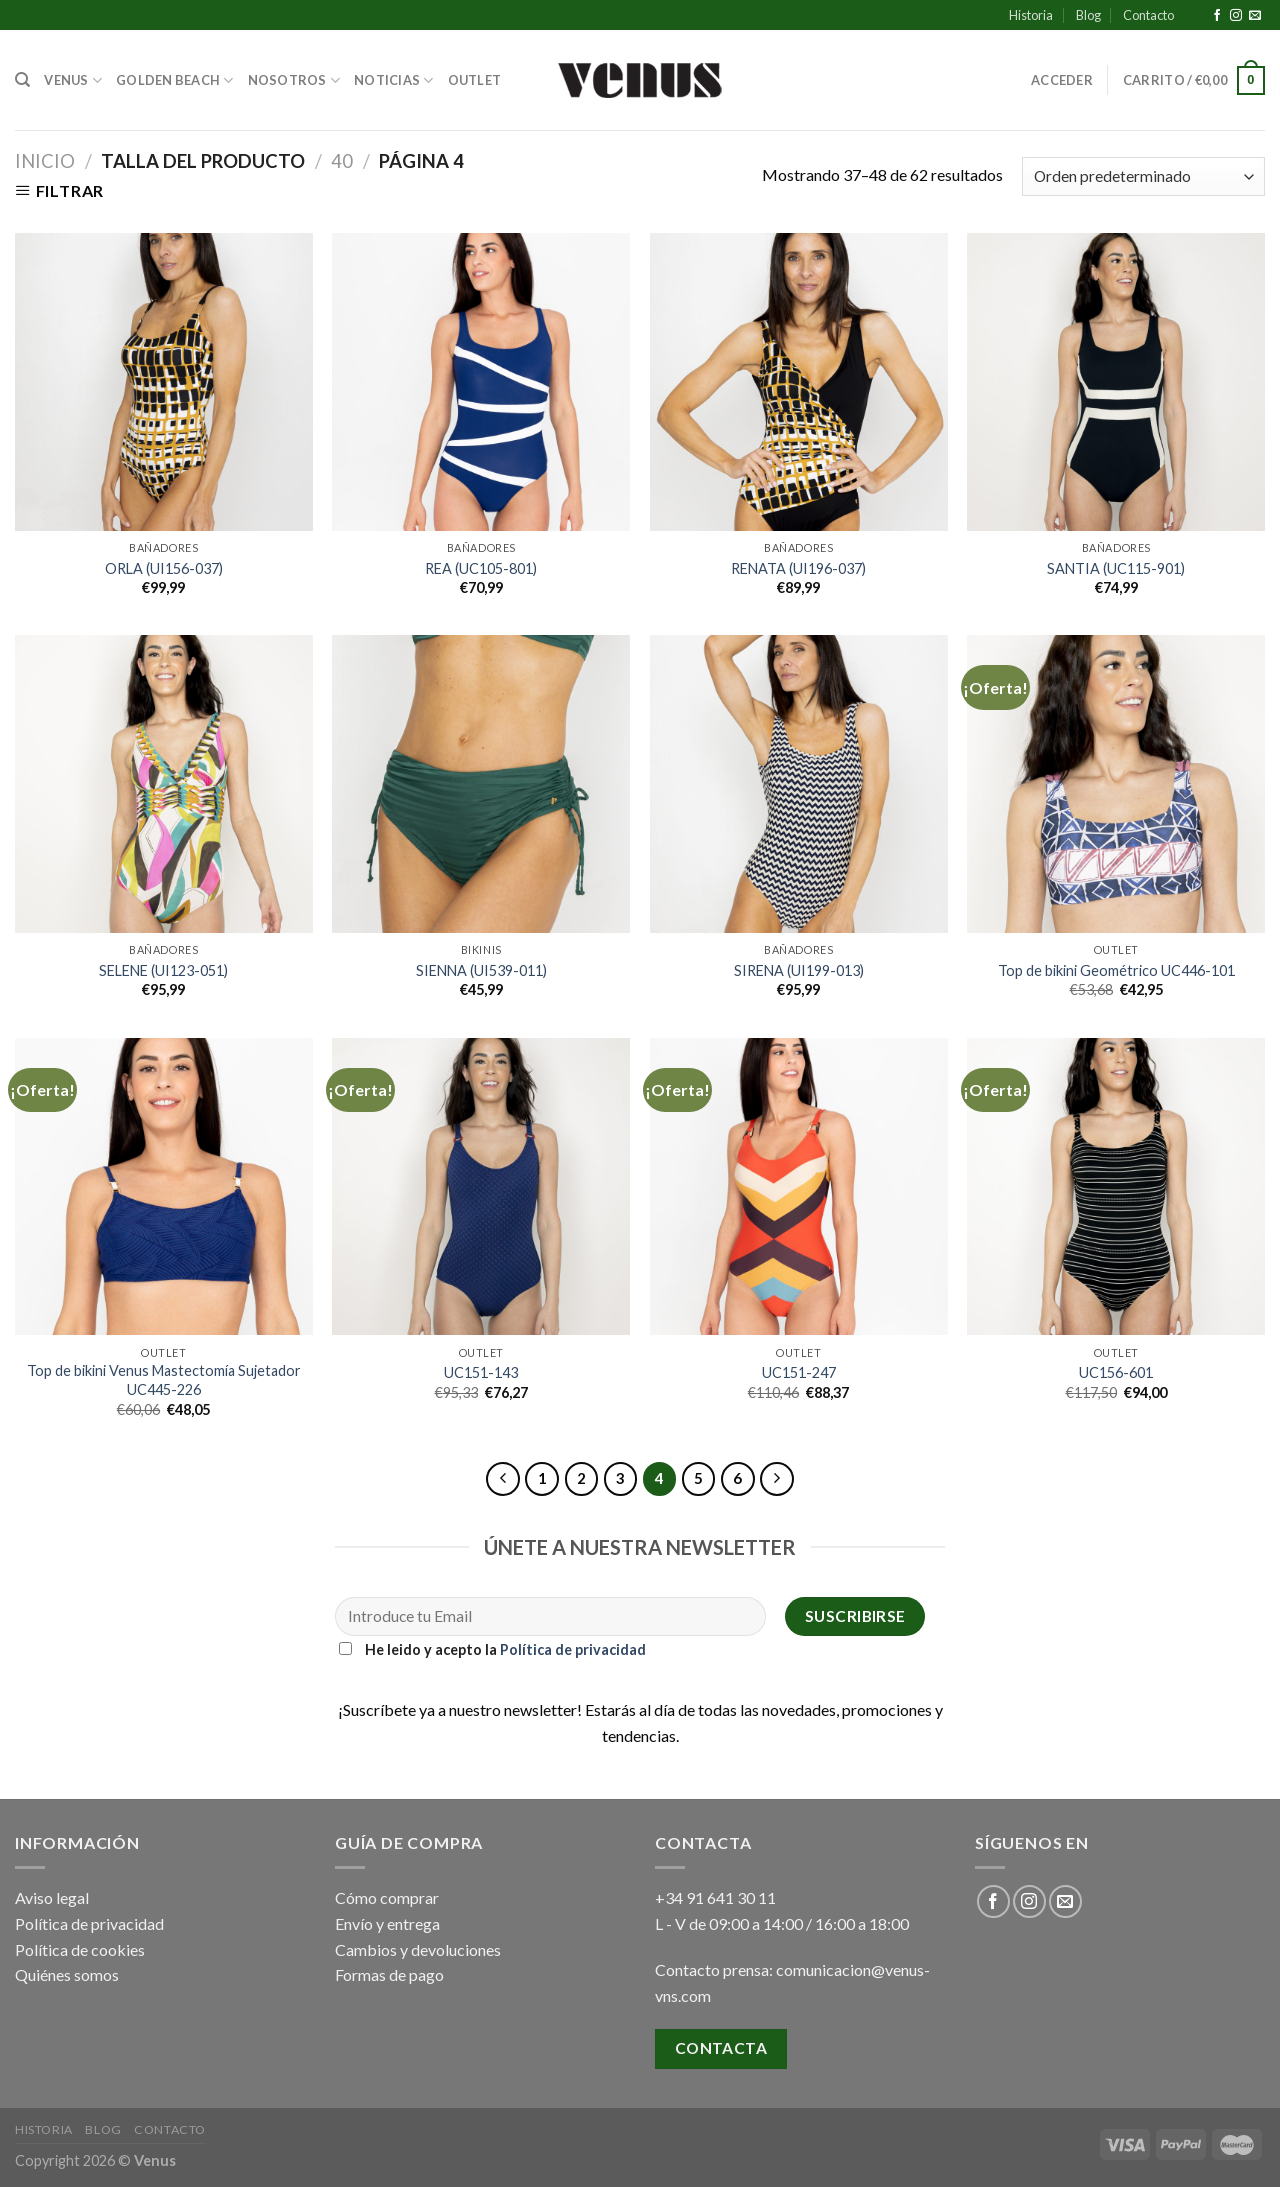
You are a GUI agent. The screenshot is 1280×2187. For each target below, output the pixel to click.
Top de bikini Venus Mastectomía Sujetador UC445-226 (164, 1380)
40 (342, 161)
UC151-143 (481, 1372)
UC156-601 (1116, 1372)
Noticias (394, 80)
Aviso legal (52, 1897)
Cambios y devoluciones (418, 1949)
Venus (73, 80)
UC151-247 (799, 1372)
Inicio (45, 161)
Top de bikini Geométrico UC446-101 (1116, 970)
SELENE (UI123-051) (163, 970)
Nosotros (294, 80)
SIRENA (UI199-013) (799, 970)
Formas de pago (389, 1974)
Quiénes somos (67, 1974)
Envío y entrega (387, 1923)
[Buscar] (22, 80)
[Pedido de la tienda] (1143, 176)
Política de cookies (80, 1949)
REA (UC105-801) (481, 568)
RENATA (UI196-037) (798, 568)
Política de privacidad (573, 1649)
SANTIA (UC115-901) (1116, 568)
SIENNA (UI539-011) (481, 970)
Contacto (1148, 15)
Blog (1088, 15)
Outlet (475, 80)
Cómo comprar (387, 1897)
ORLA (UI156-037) (164, 568)
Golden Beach (175, 80)
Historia (1031, 15)
